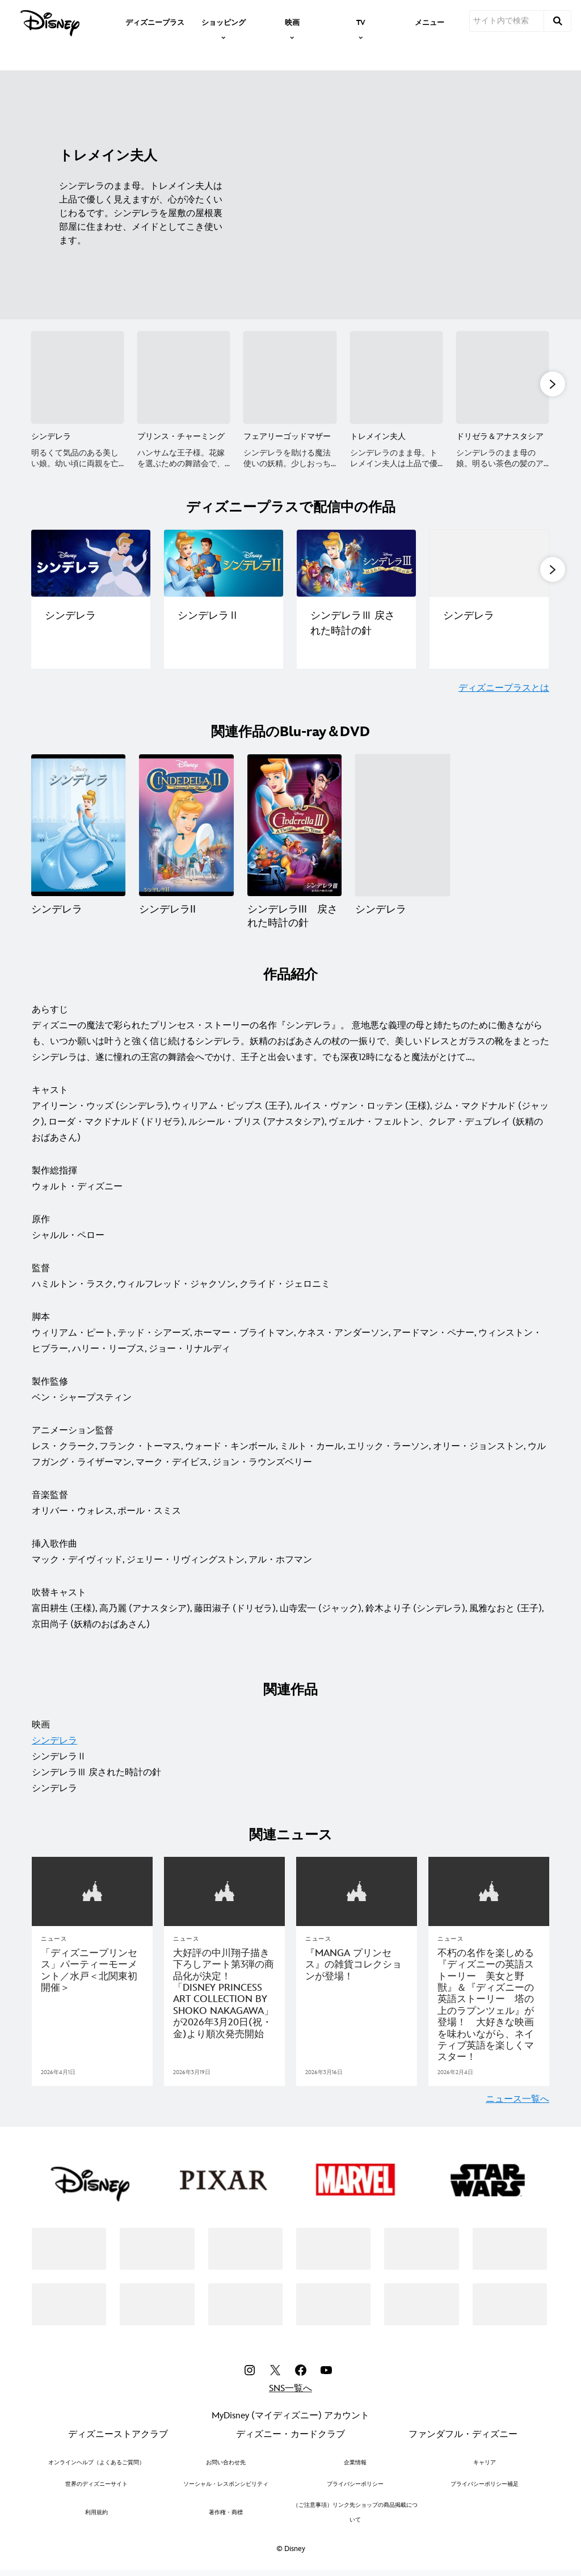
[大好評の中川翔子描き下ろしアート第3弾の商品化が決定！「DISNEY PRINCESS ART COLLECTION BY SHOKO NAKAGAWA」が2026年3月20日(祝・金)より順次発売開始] (224, 1995)
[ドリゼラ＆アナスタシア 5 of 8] (502, 377)
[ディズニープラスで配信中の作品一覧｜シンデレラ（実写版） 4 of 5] (489, 564)
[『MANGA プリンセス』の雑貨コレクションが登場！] (356, 1966)
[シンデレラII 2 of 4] (186, 828)
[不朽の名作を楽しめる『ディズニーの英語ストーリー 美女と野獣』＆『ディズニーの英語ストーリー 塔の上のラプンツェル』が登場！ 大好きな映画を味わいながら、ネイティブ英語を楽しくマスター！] (488, 2007)
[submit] (557, 21)
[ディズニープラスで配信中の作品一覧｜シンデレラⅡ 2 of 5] (223, 564)
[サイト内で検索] (506, 21)
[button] (552, 385)
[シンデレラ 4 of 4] (402, 828)
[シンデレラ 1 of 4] (78, 828)
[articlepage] (488, 1894)
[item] (223, 21)
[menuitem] (154, 21)
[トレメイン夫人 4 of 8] (396, 377)
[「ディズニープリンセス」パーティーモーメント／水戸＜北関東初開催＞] (92, 1972)
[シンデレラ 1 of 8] (77, 377)
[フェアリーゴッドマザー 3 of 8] (289, 377)
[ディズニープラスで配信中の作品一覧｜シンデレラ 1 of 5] (90, 564)
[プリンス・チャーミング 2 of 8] (183, 377)
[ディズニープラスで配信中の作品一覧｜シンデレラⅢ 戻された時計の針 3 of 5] (356, 564)
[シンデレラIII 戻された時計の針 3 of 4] (294, 828)
